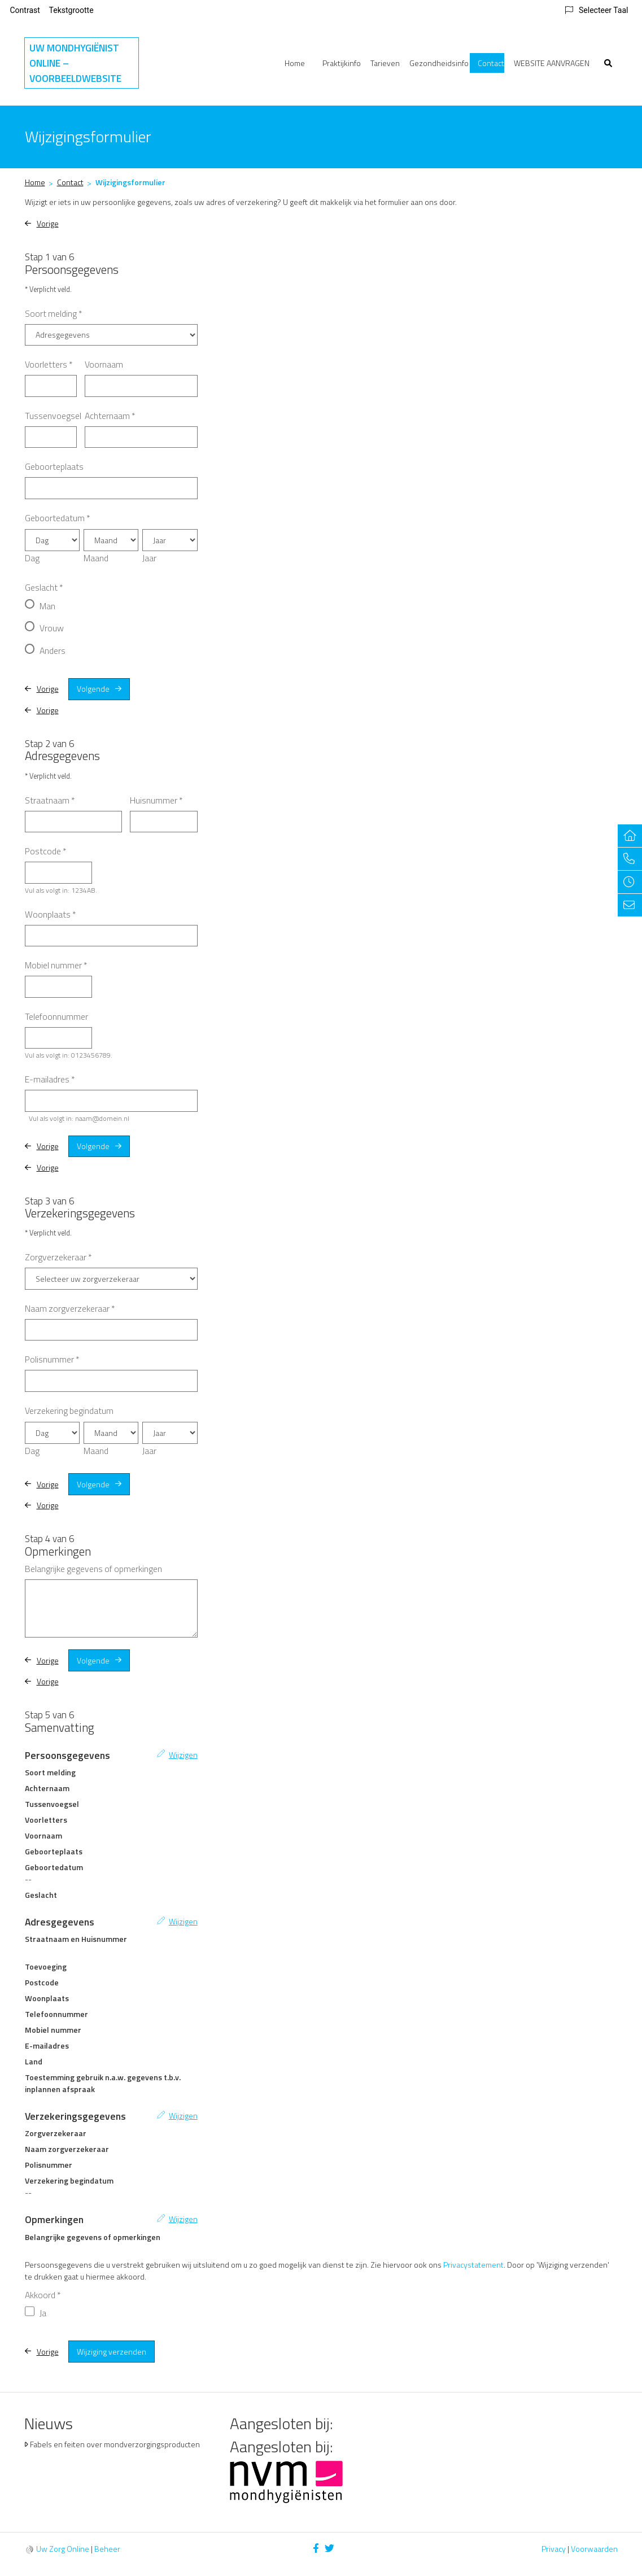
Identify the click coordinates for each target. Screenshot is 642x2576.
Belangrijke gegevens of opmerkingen (93, 1568)
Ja (43, 2313)
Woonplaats (50, 914)
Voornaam (104, 364)
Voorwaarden (594, 2549)
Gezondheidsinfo (439, 63)
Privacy (553, 2549)
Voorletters (49, 364)
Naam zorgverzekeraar (70, 1308)
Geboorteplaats (54, 466)
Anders (52, 650)
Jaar (149, 558)
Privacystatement (473, 2265)
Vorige (48, 223)
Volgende (93, 689)
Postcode (46, 851)
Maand (96, 558)
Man (47, 606)
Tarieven (385, 63)
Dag (32, 558)
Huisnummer (156, 800)
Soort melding (53, 313)
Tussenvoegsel (53, 415)
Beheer (107, 2549)
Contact (491, 63)
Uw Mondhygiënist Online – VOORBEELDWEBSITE (75, 63)
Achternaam (110, 415)
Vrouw (52, 628)
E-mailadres (50, 1079)
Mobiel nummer (56, 965)
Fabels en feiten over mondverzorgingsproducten (115, 2444)
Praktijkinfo (341, 63)
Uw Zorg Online (62, 2549)
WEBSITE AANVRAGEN (551, 63)
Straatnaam (50, 800)
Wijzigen (183, 1755)
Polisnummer (52, 1359)
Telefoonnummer (56, 1016)
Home (295, 63)
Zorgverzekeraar (58, 1257)
